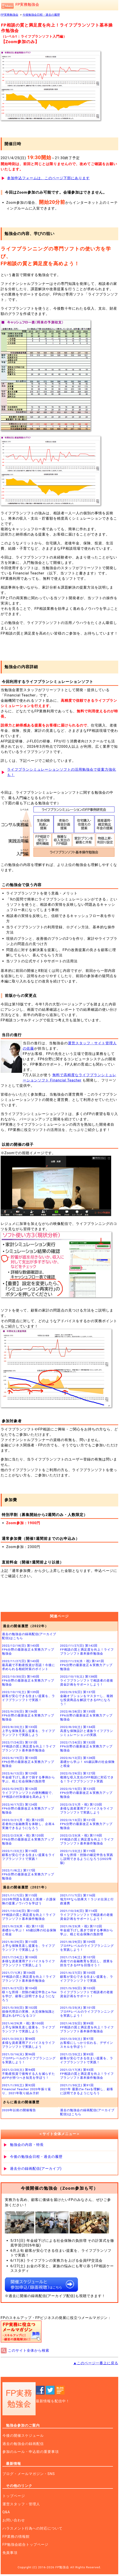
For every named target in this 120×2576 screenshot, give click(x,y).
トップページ (13, 2496)
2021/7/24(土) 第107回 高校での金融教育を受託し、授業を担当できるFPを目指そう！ (86, 1961)
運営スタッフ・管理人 (21, 2504)
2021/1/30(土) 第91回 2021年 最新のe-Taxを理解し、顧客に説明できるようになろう (86, 2089)
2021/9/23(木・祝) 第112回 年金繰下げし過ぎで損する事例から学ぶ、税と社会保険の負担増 (86, 1930)
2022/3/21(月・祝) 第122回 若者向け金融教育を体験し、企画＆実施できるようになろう (28, 1824)
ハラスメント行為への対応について (32, 2528)
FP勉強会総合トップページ (25, 2544)
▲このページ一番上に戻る (95, 2363)
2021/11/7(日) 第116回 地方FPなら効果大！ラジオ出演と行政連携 (87, 1899)
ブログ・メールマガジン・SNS (28, 2474)
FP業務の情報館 (16, 2536)
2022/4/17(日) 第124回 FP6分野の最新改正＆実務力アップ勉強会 (28, 1808)
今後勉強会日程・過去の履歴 (41, 14)
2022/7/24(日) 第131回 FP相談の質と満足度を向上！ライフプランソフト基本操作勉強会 (29, 1746)
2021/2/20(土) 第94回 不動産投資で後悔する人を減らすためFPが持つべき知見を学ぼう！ (28, 2073)
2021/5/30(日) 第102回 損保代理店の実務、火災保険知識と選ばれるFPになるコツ (28, 2011)
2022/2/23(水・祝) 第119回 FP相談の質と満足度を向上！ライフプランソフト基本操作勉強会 (87, 1839)
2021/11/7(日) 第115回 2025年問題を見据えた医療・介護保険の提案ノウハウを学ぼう (29, 1899)
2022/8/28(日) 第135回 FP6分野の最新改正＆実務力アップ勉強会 (86, 1715)
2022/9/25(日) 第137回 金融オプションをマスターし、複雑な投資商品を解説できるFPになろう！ (86, 1698)
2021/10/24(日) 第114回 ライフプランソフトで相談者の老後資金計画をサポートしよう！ (86, 1914)
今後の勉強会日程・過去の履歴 (36, 2157)
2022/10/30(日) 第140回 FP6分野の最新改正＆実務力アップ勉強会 (28, 1680)
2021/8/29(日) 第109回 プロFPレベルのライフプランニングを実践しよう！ (87, 1945)
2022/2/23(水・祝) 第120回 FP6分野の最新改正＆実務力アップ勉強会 (28, 1839)
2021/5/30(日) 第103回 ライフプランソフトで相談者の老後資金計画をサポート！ (86, 1992)
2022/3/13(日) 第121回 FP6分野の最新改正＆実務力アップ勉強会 (86, 1824)
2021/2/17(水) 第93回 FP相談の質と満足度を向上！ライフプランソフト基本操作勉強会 (87, 2073)
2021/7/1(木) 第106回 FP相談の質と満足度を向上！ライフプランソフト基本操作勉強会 (29, 1976)
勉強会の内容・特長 (27, 2145)
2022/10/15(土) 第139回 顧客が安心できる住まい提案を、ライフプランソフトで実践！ (28, 1696)
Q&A (6, 2512)
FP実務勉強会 (27, 4)
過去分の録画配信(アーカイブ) (36, 2168)
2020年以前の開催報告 (19, 2110)
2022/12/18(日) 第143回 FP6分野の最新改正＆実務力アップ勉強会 (28, 1649)
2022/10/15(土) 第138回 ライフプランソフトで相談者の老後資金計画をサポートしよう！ (86, 1680)
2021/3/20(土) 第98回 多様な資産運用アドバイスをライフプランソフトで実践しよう (28, 2042)
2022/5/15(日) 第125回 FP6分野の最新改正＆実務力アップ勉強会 (86, 1792)
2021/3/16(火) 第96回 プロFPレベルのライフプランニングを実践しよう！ (29, 2058)
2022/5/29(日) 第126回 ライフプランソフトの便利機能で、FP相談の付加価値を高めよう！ (28, 1792)
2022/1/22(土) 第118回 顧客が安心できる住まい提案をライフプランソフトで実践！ (28, 1855)
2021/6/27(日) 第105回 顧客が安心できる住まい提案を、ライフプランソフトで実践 (86, 1976)
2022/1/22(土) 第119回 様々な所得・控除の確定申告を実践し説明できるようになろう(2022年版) (86, 1857)
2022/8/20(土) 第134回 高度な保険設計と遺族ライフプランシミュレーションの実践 (86, 1731)
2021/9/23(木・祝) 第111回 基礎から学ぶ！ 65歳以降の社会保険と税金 (29, 1930)
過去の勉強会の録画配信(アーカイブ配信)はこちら (29, 1636)
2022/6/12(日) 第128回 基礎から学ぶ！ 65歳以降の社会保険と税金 (87, 1762)
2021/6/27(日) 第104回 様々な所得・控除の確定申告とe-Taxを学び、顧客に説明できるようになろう (29, 1994)
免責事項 (9, 2553)
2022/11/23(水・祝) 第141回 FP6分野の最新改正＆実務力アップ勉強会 (86, 1665)
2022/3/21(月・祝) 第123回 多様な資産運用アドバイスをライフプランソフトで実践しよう (86, 1808)
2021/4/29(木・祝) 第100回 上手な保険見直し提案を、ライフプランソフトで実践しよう (28, 2027)
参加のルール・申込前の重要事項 (30, 2452)
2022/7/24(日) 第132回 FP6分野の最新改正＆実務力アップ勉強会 (86, 1746)
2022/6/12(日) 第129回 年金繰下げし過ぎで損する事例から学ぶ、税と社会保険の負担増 (28, 1777)
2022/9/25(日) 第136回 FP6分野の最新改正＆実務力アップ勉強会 (28, 1715)
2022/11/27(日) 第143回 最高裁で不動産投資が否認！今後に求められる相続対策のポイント (28, 1665)
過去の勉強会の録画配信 (23, 2444)
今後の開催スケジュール (23, 2435)
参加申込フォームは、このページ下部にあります (48, 178)
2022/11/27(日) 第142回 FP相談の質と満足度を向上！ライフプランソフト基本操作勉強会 (87, 1649)
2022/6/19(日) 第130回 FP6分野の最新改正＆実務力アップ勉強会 (28, 1762)
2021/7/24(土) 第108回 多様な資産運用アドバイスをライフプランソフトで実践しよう (28, 1961)
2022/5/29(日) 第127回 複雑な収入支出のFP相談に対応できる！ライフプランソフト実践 (87, 1777)
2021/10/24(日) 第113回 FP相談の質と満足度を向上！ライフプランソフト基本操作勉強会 (29, 1914)
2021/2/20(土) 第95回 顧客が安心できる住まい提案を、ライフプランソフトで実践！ (86, 2058)
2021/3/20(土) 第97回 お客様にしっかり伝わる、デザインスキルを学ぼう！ (86, 2042)
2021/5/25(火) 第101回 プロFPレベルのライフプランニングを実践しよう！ (87, 2011)
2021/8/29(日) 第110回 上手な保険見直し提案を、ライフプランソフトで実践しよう (28, 1945)
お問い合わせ (13, 2520)
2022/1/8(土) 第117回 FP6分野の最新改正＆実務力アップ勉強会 (28, 1874)
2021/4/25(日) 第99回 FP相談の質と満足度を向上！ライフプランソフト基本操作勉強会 (87, 2027)
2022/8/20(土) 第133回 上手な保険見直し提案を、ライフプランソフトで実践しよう (28, 1731)
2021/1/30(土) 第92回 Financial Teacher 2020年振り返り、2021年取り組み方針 (26, 2089)
